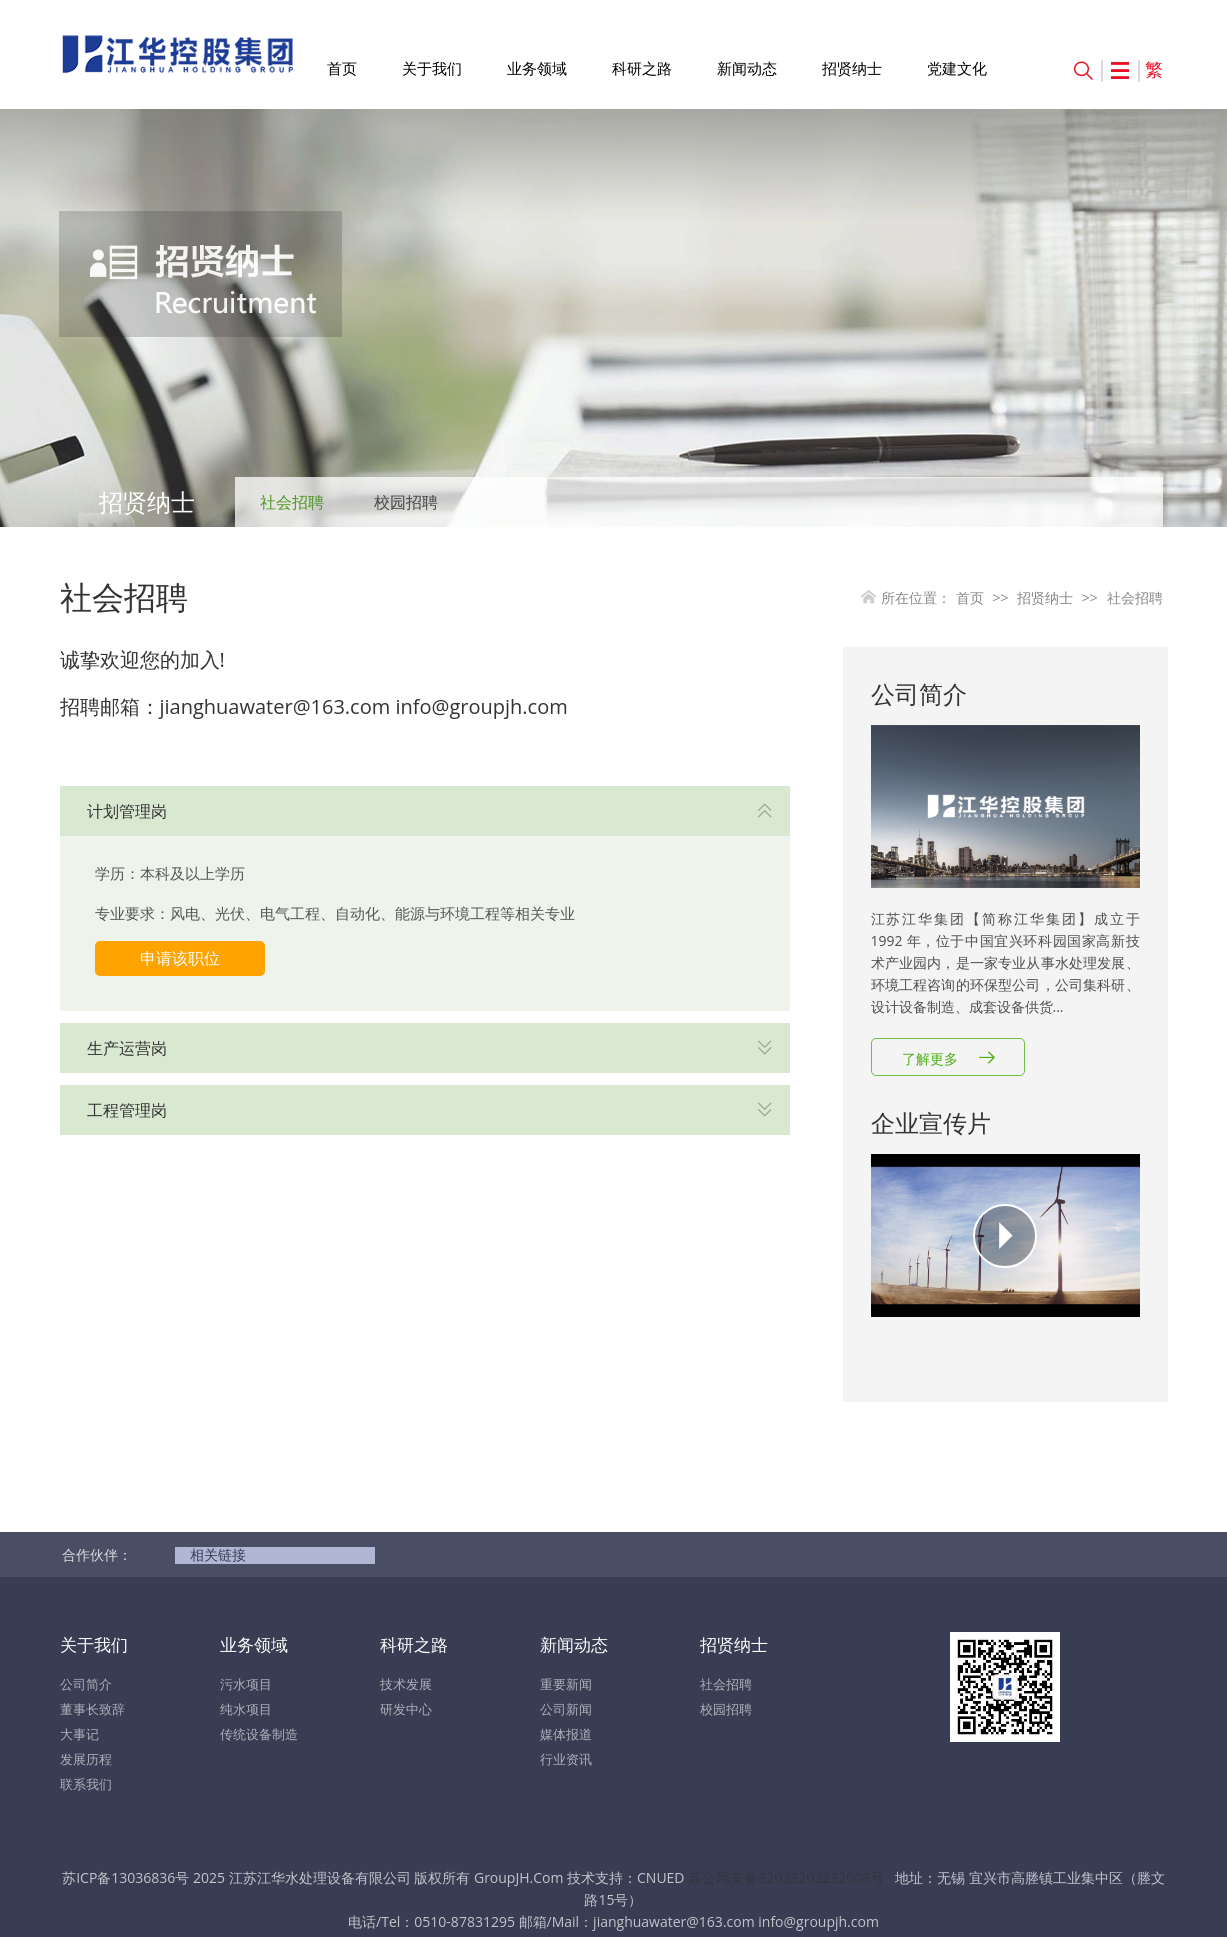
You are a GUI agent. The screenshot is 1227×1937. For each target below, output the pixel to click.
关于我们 (432, 68)
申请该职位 (180, 958)
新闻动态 (747, 68)
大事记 (79, 1734)
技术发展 (406, 1684)
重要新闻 (566, 1684)
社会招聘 (292, 502)
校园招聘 (406, 502)
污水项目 (246, 1684)
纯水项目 (246, 1709)
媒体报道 (566, 1734)
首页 (342, 68)
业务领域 (537, 68)
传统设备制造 (259, 1734)
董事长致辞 (92, 1709)
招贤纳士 (852, 68)
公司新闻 (566, 1709)
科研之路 (642, 68)
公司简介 (86, 1684)
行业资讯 (566, 1759)
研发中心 (406, 1709)
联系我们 (86, 1784)
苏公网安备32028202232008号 (786, 1877)
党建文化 (957, 68)
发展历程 (86, 1759)
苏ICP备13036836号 (125, 1877)
